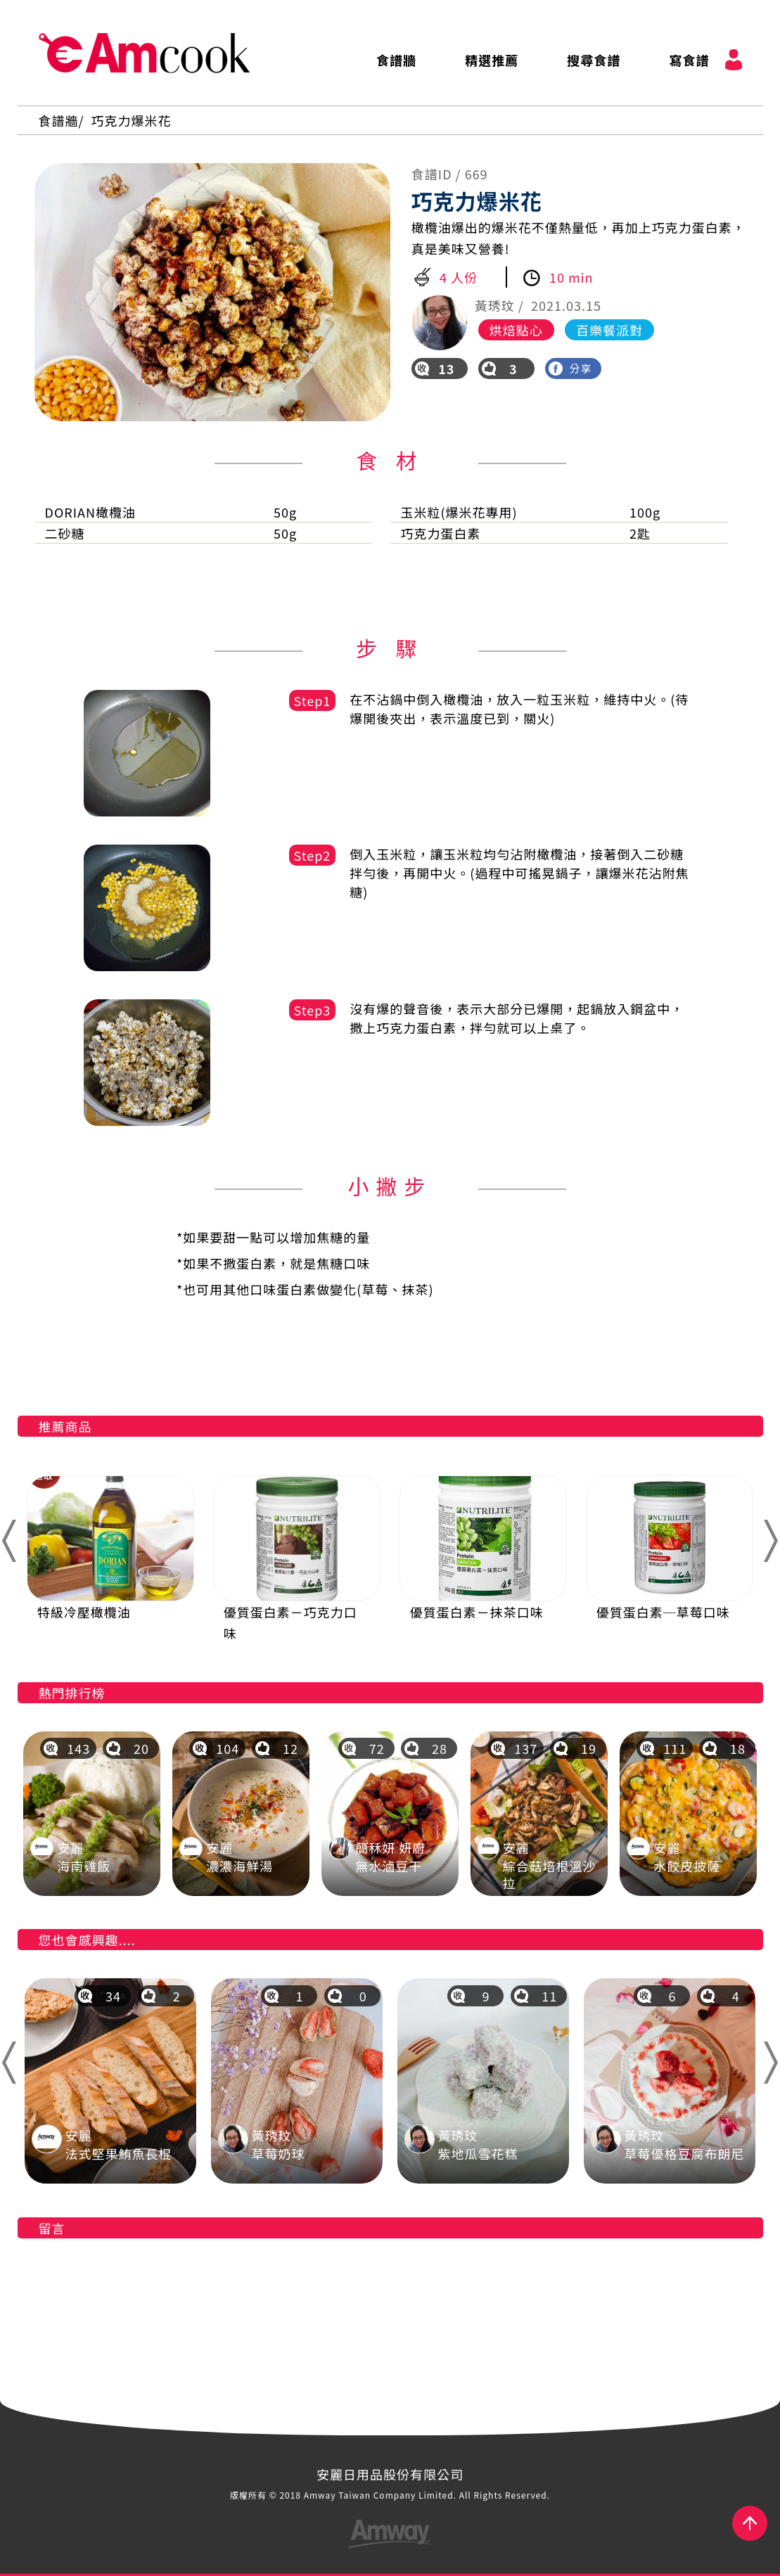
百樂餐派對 (609, 330)
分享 (570, 368)
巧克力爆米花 (131, 120)
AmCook (144, 52)
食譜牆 (396, 60)
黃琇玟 (495, 305)
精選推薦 (491, 60)
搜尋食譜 (593, 60)
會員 (733, 59)
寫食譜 (689, 60)
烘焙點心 (516, 330)
